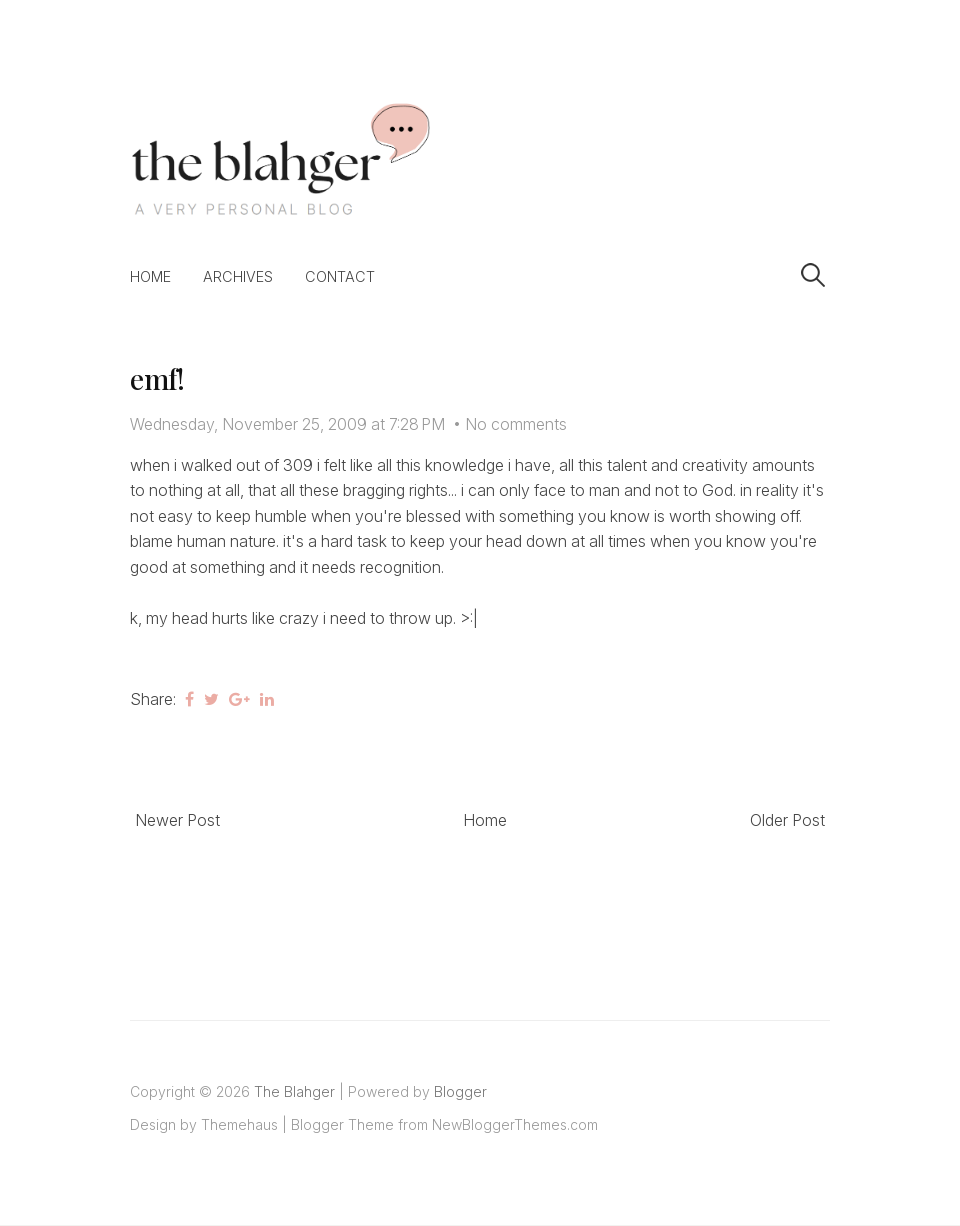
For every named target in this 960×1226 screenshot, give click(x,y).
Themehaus (239, 1124)
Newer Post (177, 820)
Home (150, 276)
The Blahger (294, 1091)
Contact (340, 276)
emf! (157, 378)
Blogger (460, 1091)
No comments (516, 424)
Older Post (787, 820)
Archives (238, 276)
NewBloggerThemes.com (515, 1124)
